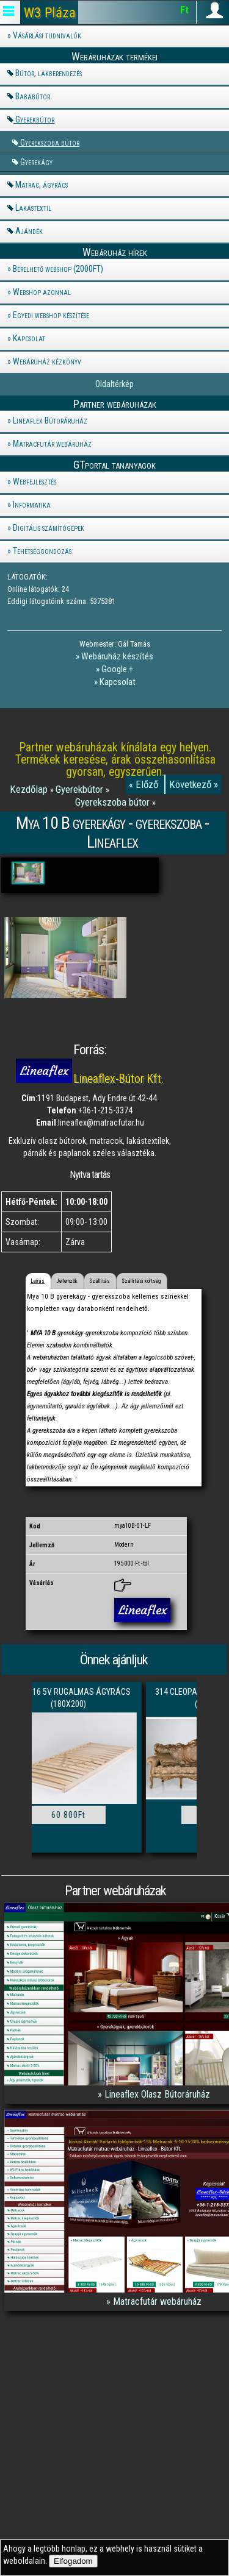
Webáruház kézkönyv (47, 361)
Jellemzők (67, 1281)
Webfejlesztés (34, 481)
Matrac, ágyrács (41, 185)
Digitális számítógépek (48, 528)
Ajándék (29, 231)
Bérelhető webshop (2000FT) (58, 269)
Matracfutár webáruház (52, 444)
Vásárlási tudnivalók (47, 35)
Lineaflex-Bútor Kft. (119, 1079)
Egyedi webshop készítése (51, 315)
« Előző (145, 784)
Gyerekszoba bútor (49, 142)
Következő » (193, 784)
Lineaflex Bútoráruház (50, 420)
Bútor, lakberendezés (48, 73)
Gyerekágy (36, 161)
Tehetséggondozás (42, 551)
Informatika (32, 504)
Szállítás (99, 1281)
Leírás (38, 1281)
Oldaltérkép (114, 384)
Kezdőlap (30, 789)
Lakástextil (33, 208)
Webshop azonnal (42, 292)
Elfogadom (73, 2561)
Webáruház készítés (117, 656)
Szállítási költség (141, 1281)
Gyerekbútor (34, 119)
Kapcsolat (29, 338)
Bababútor (32, 96)
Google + (117, 669)
